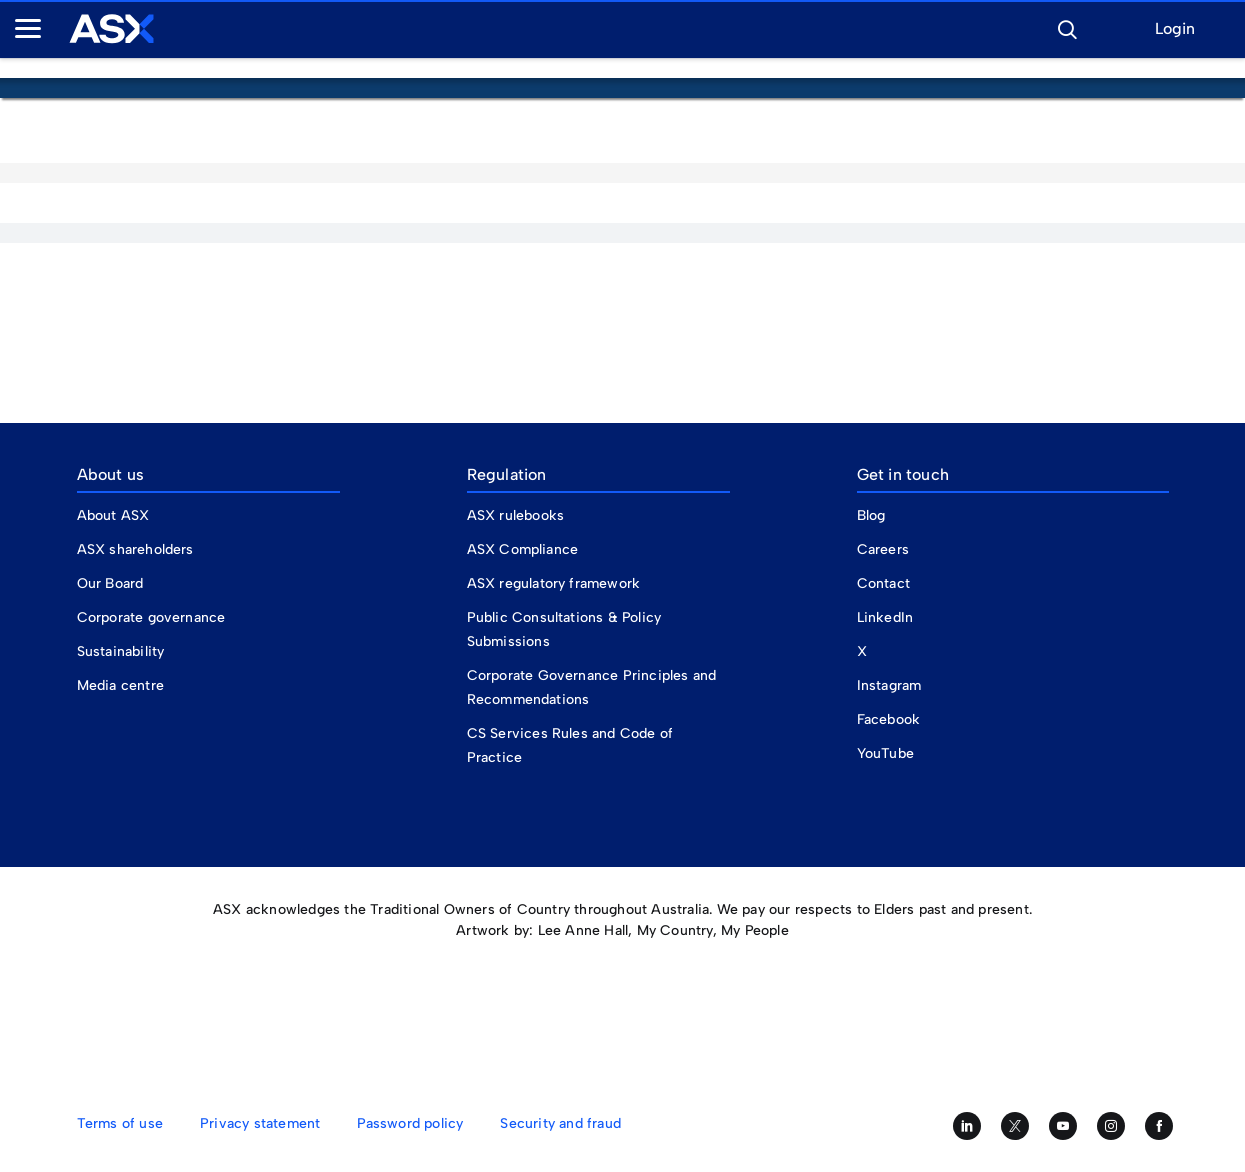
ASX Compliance (523, 549)
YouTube (885, 753)
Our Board (110, 583)
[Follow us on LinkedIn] (967, 1126)
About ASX (113, 515)
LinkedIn (885, 617)
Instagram (889, 685)
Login (1175, 29)
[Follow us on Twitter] (1015, 1126)
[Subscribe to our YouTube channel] (1063, 1126)
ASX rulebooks (516, 515)
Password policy (410, 1123)
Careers (883, 549)
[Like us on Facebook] (1159, 1126)
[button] (1067, 27)
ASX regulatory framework (554, 583)
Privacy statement (260, 1123)
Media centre (120, 685)
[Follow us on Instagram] (1111, 1126)
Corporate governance (151, 617)
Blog (871, 515)
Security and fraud (560, 1123)
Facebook (889, 719)
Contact (883, 583)
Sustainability (121, 651)
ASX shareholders (137, 549)
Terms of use (120, 1123)
